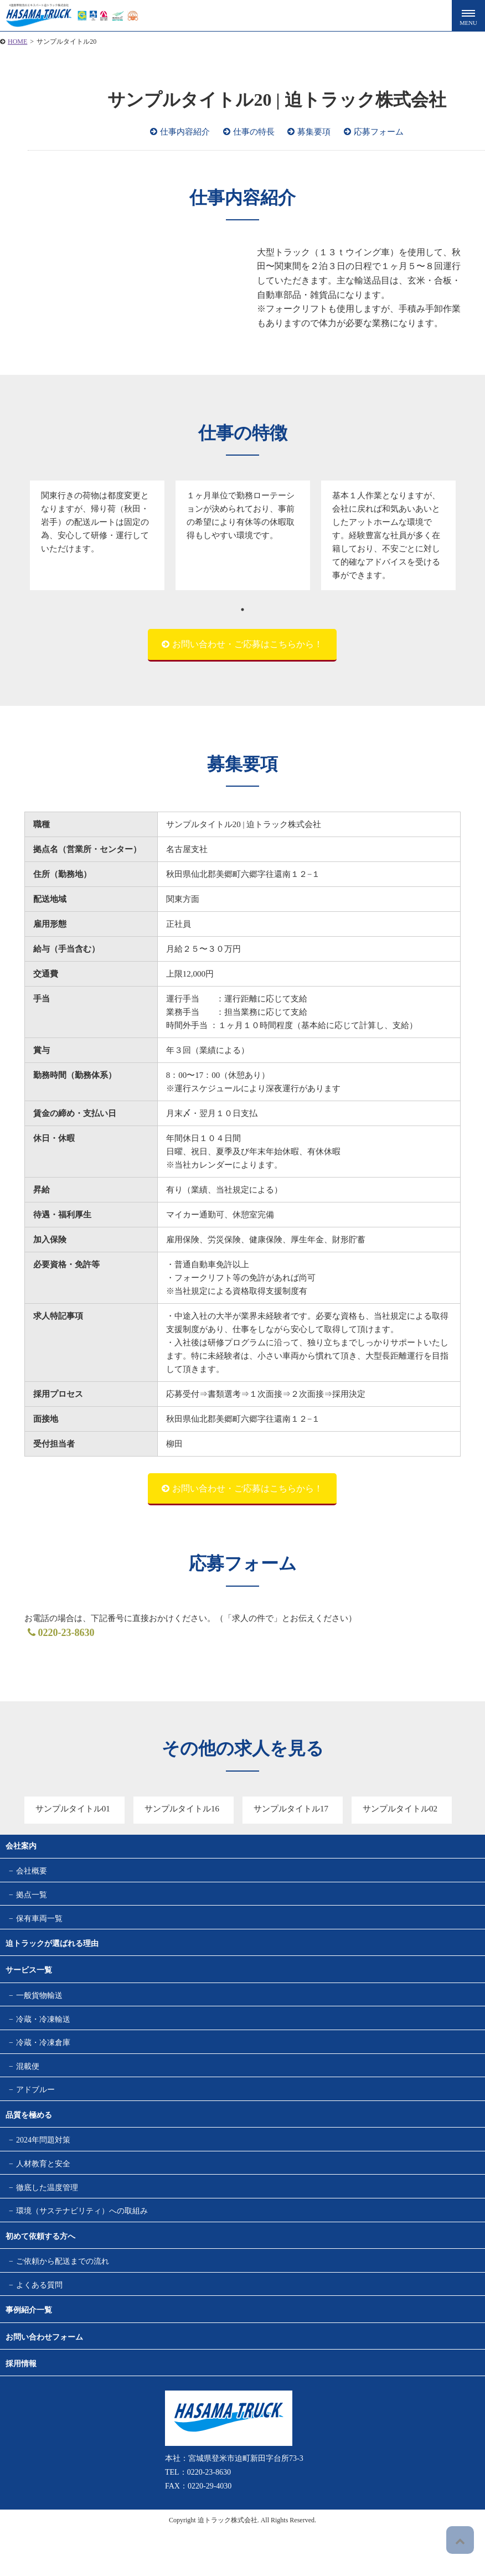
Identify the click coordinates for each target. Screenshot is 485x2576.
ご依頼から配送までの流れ (62, 2301)
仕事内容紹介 (185, 131)
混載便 (27, 2087)
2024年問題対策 (43, 2167)
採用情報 (21, 2408)
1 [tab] (242, 609)
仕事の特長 (254, 131)
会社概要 (31, 1872)
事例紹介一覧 (29, 2355)
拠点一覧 (31, 1900)
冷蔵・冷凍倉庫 (43, 2060)
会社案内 (21, 1846)
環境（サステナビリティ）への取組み (82, 2248)
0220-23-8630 (57, 1632)
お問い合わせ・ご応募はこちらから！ (247, 644)
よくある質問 (39, 2328)
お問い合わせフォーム (44, 2382)
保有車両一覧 (39, 1926)
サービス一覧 (29, 1980)
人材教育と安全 (43, 2194)
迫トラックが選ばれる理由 (52, 1953)
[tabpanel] (97, 535)
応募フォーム (379, 131)
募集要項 (314, 131)
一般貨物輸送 (39, 2006)
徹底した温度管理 (47, 2221)
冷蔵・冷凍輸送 (43, 2034)
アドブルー (35, 2114)
